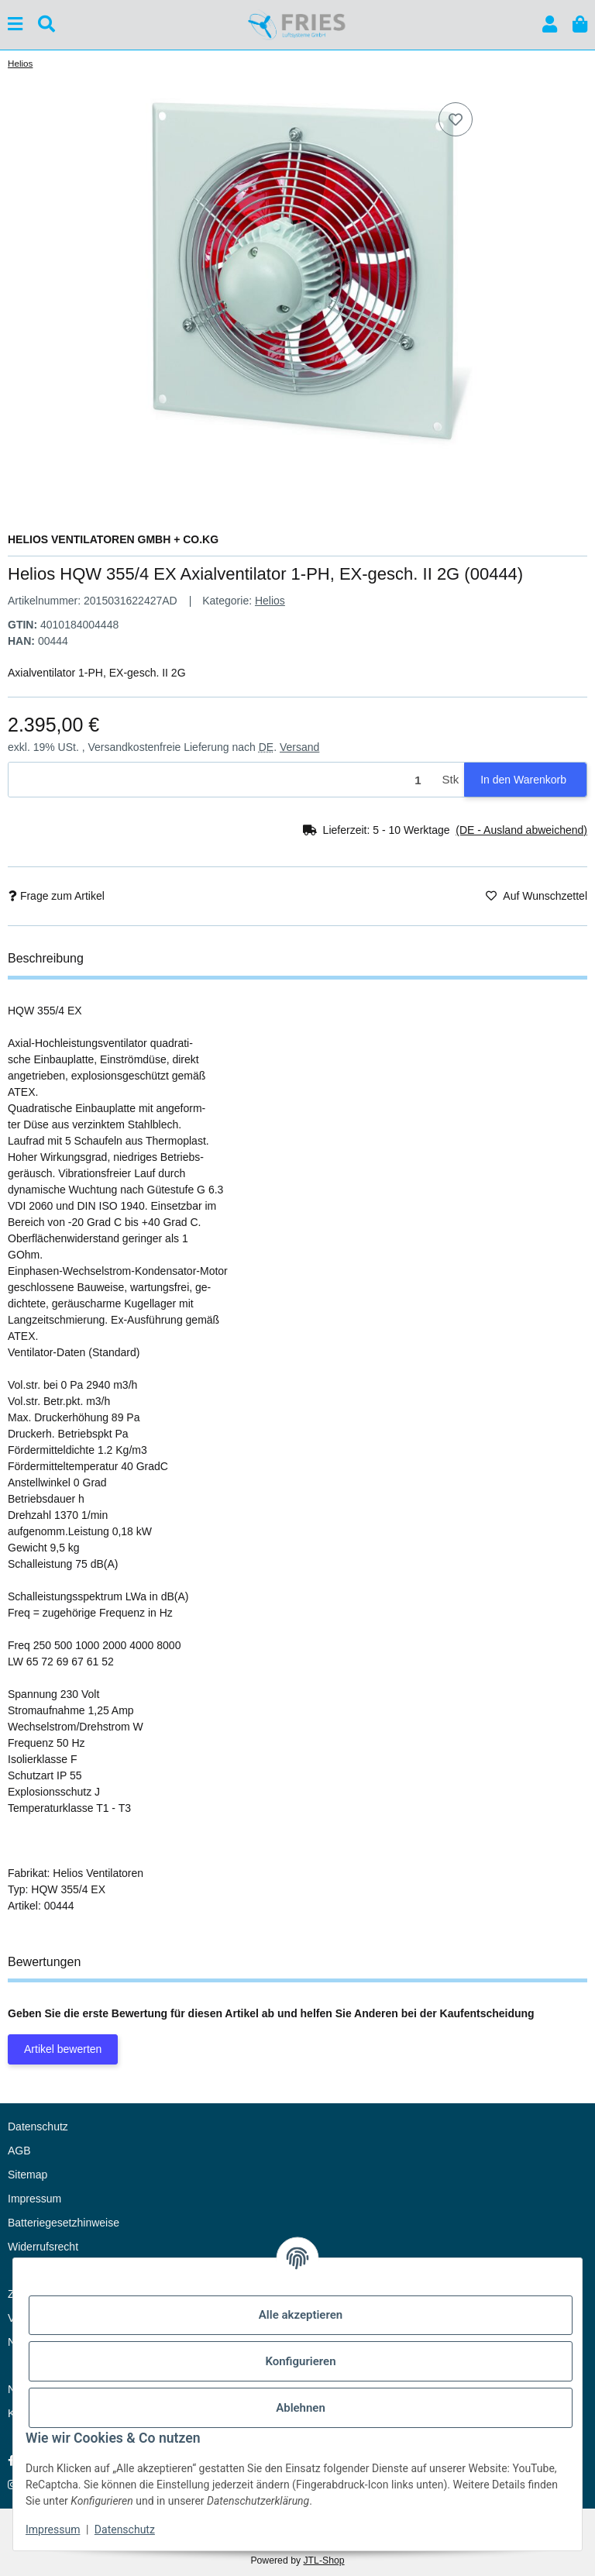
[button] (549, 24)
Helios (270, 600)
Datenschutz (125, 2529)
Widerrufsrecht (43, 2246)
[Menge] (223, 780)
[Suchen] (46, 24)
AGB (19, 2150)
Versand (299, 747)
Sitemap (27, 2174)
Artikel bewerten (62, 2049)
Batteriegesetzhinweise (63, 2222)
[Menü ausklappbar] (15, 24)
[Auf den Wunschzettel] (456, 119)
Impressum (53, 2529)
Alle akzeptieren (300, 2315)
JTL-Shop (323, 2560)
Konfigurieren (300, 2361)
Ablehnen (300, 2408)
